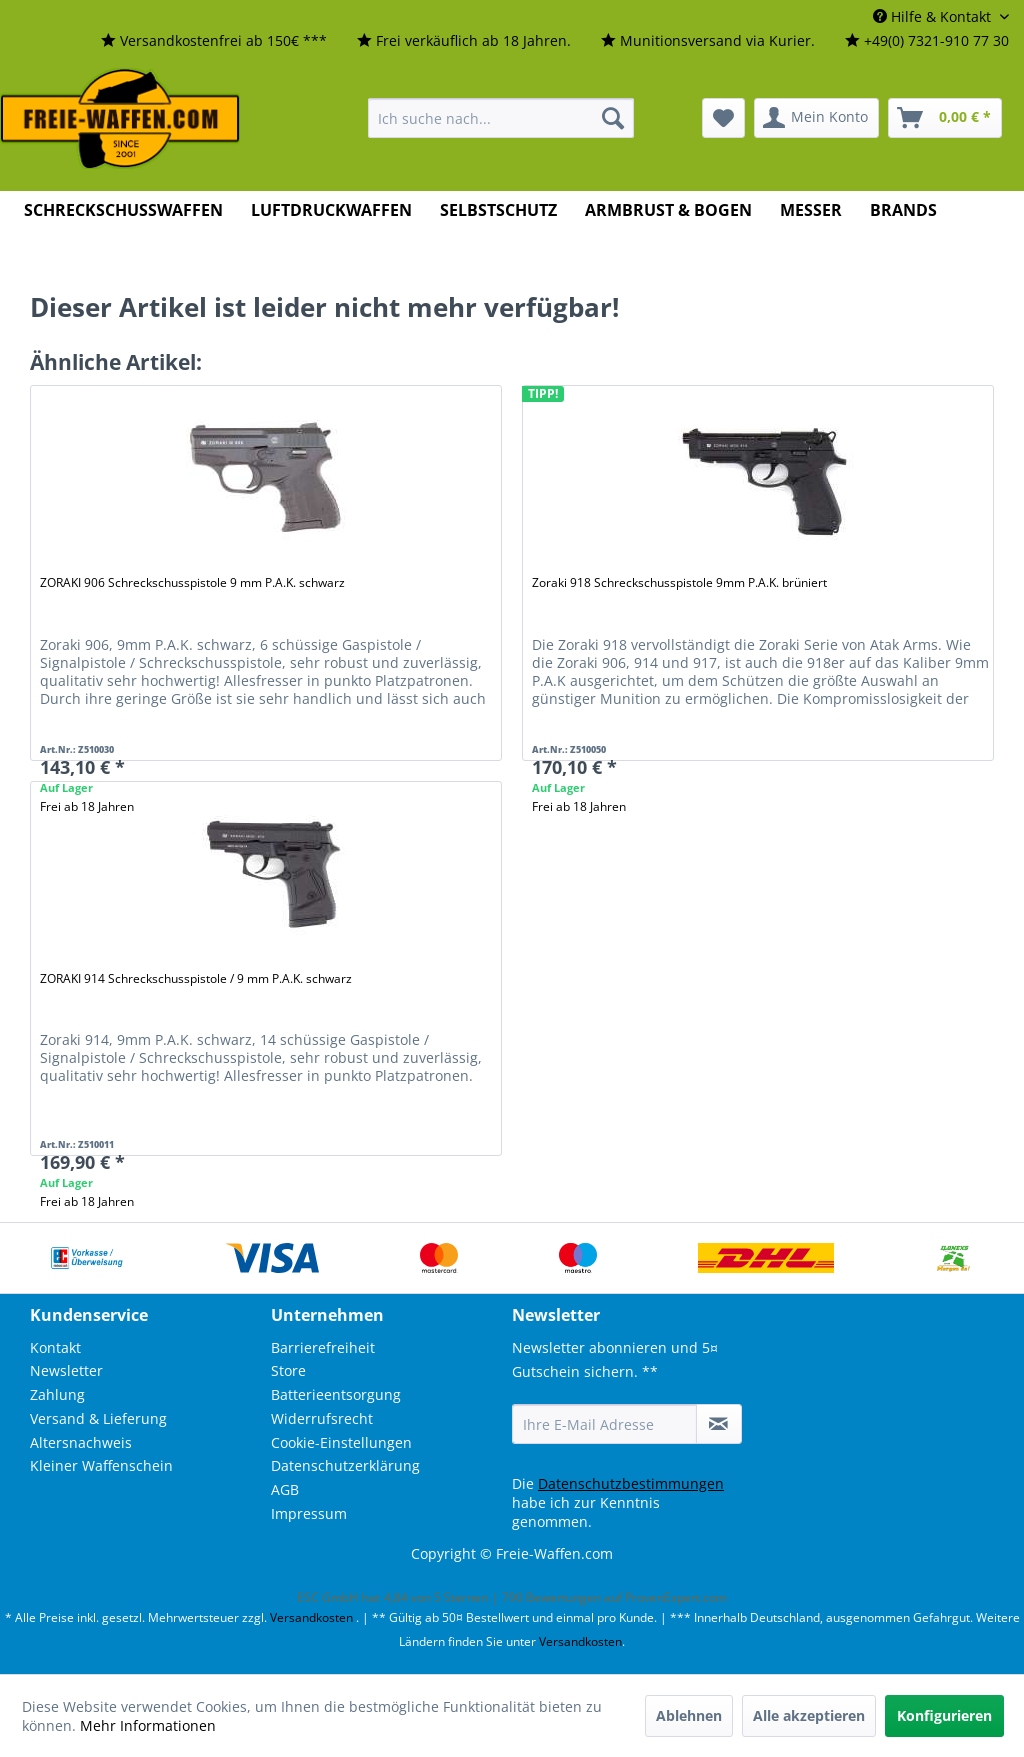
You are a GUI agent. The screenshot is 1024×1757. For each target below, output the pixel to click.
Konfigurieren (944, 1715)
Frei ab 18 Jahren (579, 806)
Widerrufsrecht (322, 1418)
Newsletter (66, 1370)
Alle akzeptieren (809, 1715)
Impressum (309, 1513)
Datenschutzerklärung (345, 1465)
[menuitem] (214, 41)
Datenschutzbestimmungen (631, 1483)
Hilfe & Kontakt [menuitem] (934, 16)
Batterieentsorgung (336, 1394)
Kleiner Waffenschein (101, 1465)
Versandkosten (311, 1617)
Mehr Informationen (148, 1725)
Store (288, 1370)
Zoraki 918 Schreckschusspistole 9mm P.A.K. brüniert (679, 582)
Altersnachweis (81, 1442)
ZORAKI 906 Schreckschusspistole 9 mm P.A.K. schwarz (192, 582)
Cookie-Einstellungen (341, 1442)
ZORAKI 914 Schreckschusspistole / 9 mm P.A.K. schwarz (196, 978)
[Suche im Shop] (501, 118)
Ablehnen (689, 1715)
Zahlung (57, 1394)
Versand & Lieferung (98, 1418)
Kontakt (55, 1347)
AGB (285, 1489)
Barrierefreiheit (323, 1347)
